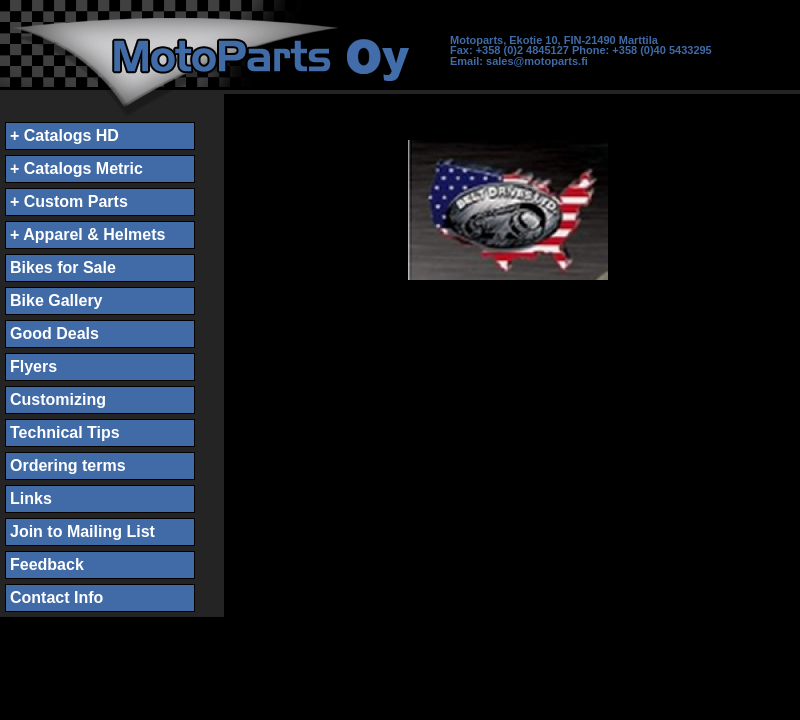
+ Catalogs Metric (76, 168)
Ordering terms (68, 465)
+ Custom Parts (69, 201)
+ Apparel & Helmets (87, 234)
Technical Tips (65, 432)
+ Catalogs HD (64, 135)
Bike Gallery (56, 300)
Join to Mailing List (82, 531)
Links (31, 498)
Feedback (47, 564)
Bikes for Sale (63, 267)
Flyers (33, 366)
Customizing (58, 399)
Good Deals (54, 333)
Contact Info (56, 597)
